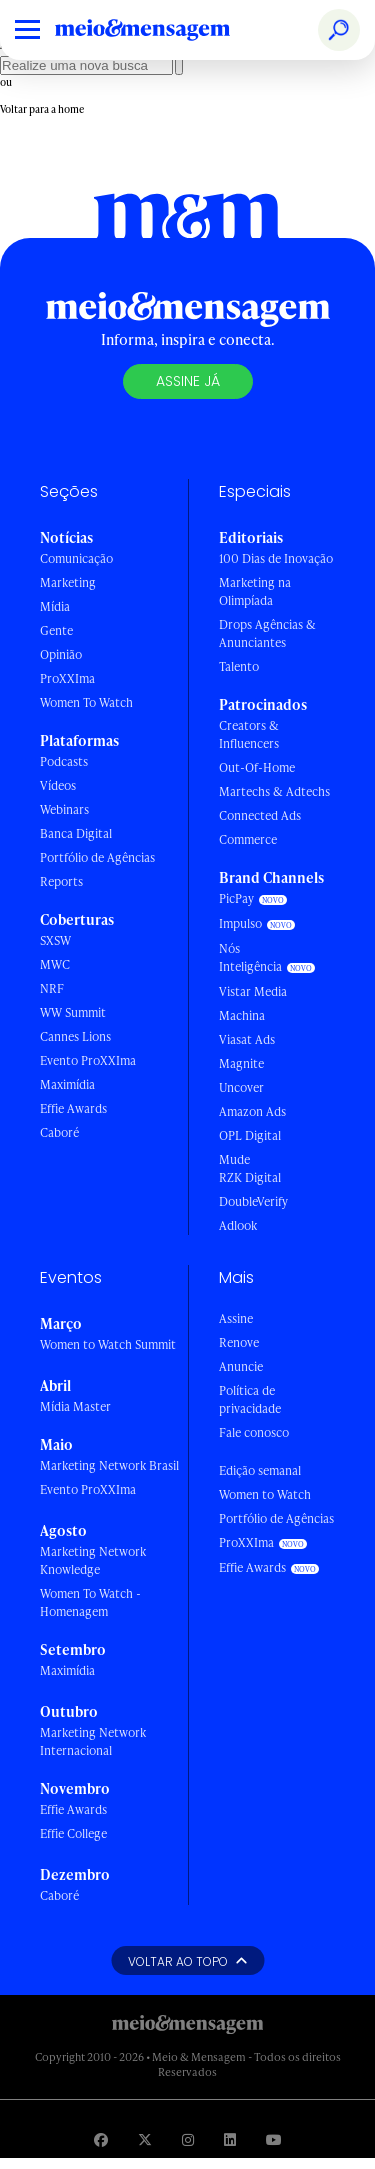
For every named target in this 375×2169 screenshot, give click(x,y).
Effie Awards (73, 1108)
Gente (56, 630)
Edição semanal (260, 1470)
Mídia (55, 606)
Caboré (59, 1132)
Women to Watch (265, 1494)
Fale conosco (254, 1432)
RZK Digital (250, 1177)
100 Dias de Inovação (276, 558)
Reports (61, 881)
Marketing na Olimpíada (255, 591)
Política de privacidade (250, 1399)
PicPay (236, 898)
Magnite (241, 1063)
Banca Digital (76, 833)
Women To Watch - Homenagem (90, 1602)
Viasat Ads (247, 1039)
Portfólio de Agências (97, 857)
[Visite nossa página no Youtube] (274, 2139)
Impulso (240, 923)
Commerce (248, 839)
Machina (242, 1015)
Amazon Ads (252, 1111)
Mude (234, 1159)
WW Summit (73, 1012)
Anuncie (241, 1366)
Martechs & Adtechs (274, 791)
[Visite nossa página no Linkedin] (230, 2139)
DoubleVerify (253, 1201)
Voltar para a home (42, 109)
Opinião (61, 654)
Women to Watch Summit (108, 1344)
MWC (55, 964)
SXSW (55, 940)
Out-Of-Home (257, 767)
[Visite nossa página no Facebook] (101, 2139)
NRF (52, 988)
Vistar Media (253, 991)
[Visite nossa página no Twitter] (145, 2139)
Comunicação (76, 558)
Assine (236, 1318)
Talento (239, 666)
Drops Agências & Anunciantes (267, 633)
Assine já (188, 381)
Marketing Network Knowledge (93, 1560)
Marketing (68, 582)
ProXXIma (67, 678)
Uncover (241, 1087)
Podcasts (64, 761)
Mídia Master (75, 1406)
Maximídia (67, 1084)
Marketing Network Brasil (109, 1465)
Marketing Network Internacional (93, 1741)
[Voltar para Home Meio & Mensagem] (165, 30)
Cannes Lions (75, 1036)
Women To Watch (86, 702)
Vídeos (58, 785)
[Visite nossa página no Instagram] (188, 2139)
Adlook (238, 1225)
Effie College (73, 1833)
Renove (239, 1342)
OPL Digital (250, 1135)
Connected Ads (260, 815)
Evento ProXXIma (88, 1060)
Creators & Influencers (249, 734)
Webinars (64, 809)
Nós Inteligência (250, 957)
